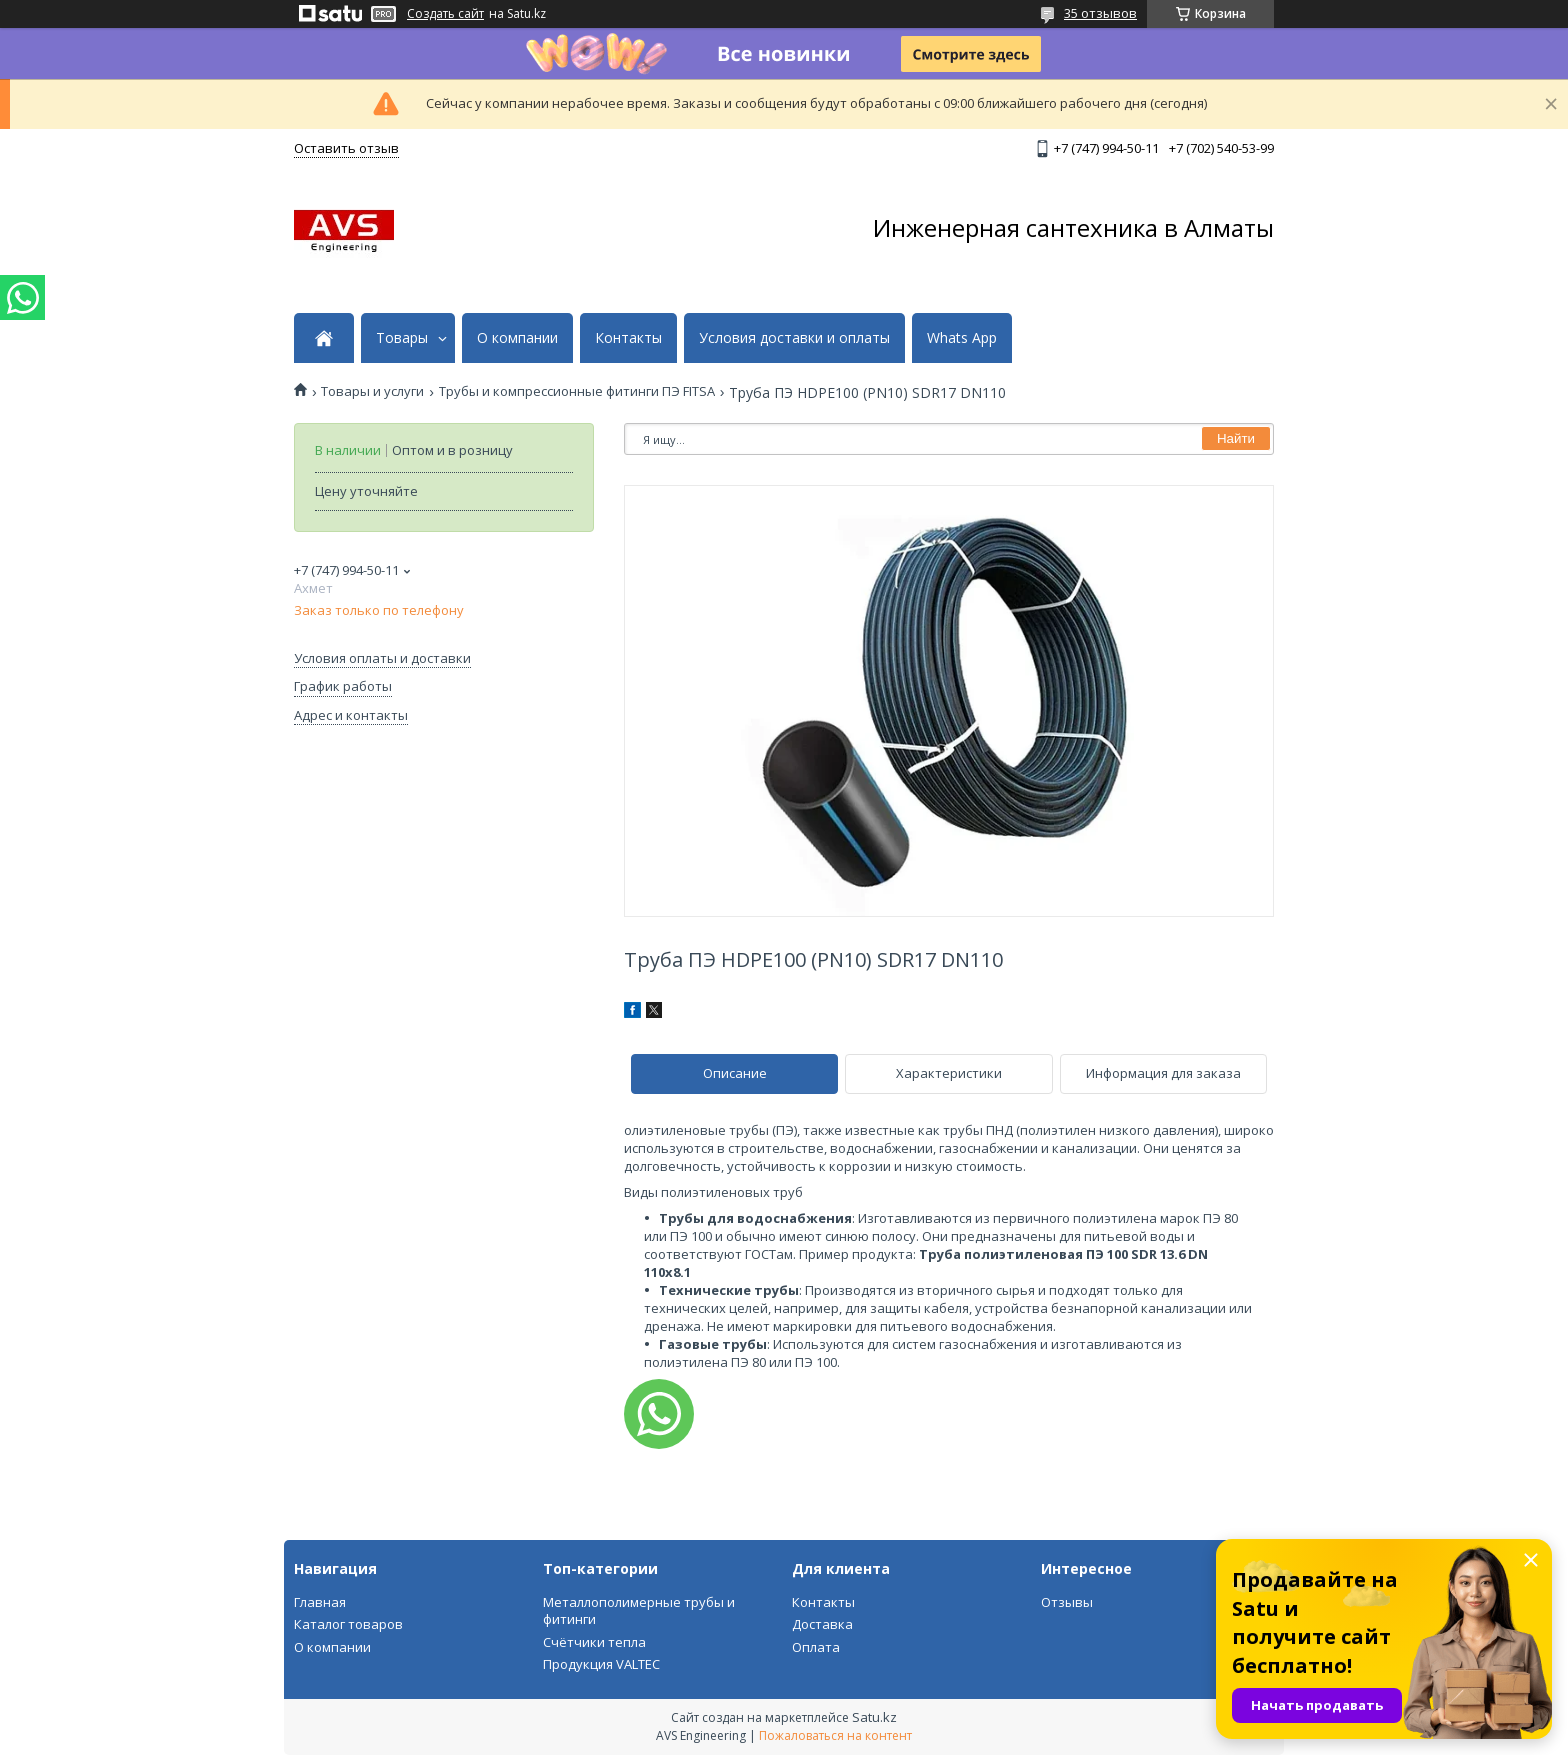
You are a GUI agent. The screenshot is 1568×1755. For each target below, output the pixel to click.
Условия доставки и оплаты (794, 338)
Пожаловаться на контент (835, 1735)
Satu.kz (874, 1717)
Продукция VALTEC (601, 1664)
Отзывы (1067, 1602)
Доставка (822, 1624)
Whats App (962, 338)
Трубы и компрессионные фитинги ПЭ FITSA (577, 391)
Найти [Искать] (1236, 438)
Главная (320, 1602)
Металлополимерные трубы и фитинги (639, 1611)
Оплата (816, 1647)
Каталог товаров (348, 1624)
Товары (402, 338)
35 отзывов (1100, 13)
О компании (517, 338)
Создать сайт (445, 14)
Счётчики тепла (594, 1642)
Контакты (628, 338)
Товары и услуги (372, 391)
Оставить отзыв (346, 148)
